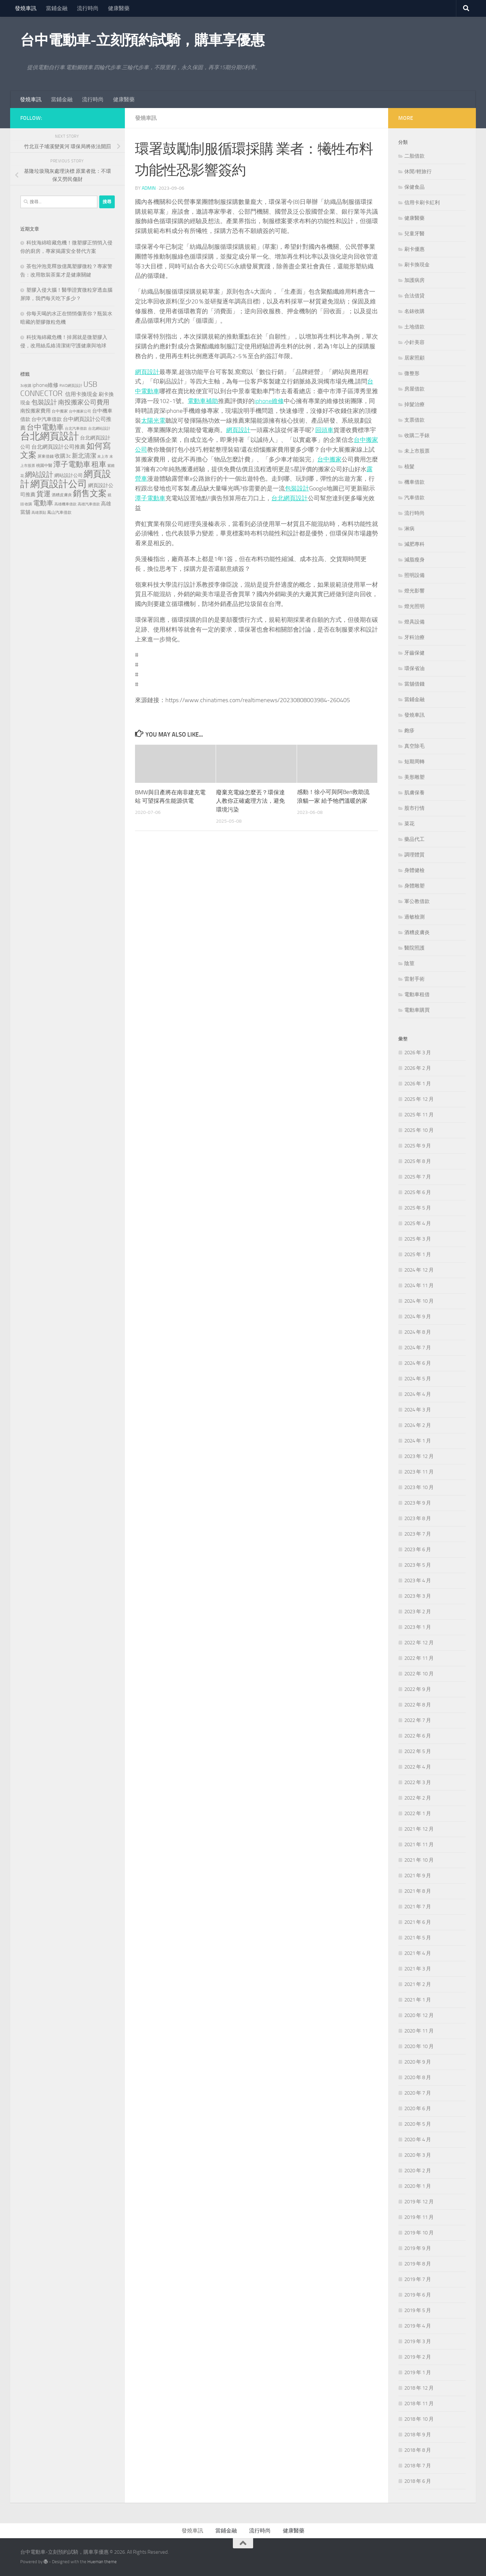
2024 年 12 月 (419, 1270)
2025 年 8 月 (417, 1161)
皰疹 (409, 730)
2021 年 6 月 (417, 1922)
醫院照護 (414, 948)
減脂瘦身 (414, 560)
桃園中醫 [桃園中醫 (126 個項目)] (44, 465)
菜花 (409, 824)
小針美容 (414, 342)
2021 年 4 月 (417, 1953)
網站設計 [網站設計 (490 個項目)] (39, 474)
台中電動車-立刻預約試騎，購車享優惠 (142, 40)
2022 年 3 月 (417, 1782)
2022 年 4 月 (417, 1767)
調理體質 (414, 855)
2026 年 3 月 (417, 1053)
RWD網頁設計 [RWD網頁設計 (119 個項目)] (70, 385)
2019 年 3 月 (417, 2341)
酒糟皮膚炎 (417, 932)
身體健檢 (414, 870)
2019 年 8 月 (417, 2264)
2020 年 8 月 (417, 2077)
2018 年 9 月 (417, 2435)
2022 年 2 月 (417, 1798)
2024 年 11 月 (419, 1285)
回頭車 (324, 430)
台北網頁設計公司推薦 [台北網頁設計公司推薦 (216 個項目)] (58, 447)
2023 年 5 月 (417, 1565)
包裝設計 (297, 488)
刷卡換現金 (417, 265)
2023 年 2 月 (417, 1612)
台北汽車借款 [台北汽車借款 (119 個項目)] (76, 428)
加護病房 (414, 280)
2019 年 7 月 (417, 2279)
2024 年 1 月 (417, 1441)
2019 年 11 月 (419, 2217)
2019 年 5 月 (417, 2310)
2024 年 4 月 (417, 1394)
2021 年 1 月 (417, 2000)
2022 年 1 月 (417, 1813)
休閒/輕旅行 (418, 171)
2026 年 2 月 (417, 1068)
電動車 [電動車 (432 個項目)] (43, 503)
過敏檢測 (414, 917)
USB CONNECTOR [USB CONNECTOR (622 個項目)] (58, 389)
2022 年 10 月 (419, 1674)
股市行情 (414, 808)
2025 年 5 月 (417, 1208)
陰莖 (409, 963)
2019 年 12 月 (419, 2202)
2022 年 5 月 (417, 1751)
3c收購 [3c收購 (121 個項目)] (25, 385)
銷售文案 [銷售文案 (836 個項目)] (90, 493)
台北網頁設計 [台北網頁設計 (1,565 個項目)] (49, 436)
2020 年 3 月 (417, 2155)
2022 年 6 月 (417, 1736)
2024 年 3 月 (417, 1410)
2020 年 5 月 (417, 2124)
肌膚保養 (414, 793)
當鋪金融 (57, 8)
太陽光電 (153, 420)
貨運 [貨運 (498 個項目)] (43, 493)
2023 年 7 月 (417, 1534)
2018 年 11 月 (419, 2403)
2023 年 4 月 (417, 1580)
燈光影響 (414, 591)
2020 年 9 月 (417, 2062)
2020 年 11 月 (419, 2031)
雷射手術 (414, 979)
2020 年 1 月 (417, 2186)
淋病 (409, 529)
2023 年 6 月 (417, 1549)
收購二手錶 (417, 435)
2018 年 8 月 (417, 2450)
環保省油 (414, 668)
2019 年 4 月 (417, 2326)
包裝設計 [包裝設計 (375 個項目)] (44, 402)
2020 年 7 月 (417, 2093)
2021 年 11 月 (419, 1844)
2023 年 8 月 (417, 1518)
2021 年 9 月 (417, 1876)
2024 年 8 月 (417, 1332)
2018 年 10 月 (419, 2419)
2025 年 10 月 (419, 1130)
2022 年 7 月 (417, 1720)
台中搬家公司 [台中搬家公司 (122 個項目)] (80, 411)
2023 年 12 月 (419, 1456)
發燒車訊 (25, 8)
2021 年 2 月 (417, 1984)
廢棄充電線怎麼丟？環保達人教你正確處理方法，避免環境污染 (250, 801)
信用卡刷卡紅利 (422, 203)
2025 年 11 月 (419, 1115)
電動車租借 (417, 994)
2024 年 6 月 (417, 1363)
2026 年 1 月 (417, 1084)
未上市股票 (417, 451)
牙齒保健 (414, 653)
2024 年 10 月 (419, 1301)
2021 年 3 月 (417, 1969)
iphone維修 (269, 401)
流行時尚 (88, 8)
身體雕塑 (414, 886)
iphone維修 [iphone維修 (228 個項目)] (45, 385)
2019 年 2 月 (417, 2357)
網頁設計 (147, 372)
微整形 (412, 373)
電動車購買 (417, 1010)
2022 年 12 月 (419, 1643)
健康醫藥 (119, 8)
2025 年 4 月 (417, 1223)
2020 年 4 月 (417, 2139)
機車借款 (414, 482)
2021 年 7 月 (417, 1907)
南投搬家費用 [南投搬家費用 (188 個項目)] (35, 411)
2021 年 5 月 (417, 1938)
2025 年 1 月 (417, 1254)
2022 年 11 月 (419, 1658)
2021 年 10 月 (419, 1860)
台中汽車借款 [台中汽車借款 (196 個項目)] (46, 419)
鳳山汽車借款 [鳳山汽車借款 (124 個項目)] (59, 512)
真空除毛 (414, 746)
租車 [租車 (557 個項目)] (98, 464)
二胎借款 (414, 156)
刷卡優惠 (414, 249)
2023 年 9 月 (417, 1503)
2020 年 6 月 (417, 2108)
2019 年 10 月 (419, 2233)
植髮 (409, 466)
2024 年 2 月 (417, 1425)
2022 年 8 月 (417, 1705)
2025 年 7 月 (417, 1177)
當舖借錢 (414, 684)
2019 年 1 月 (417, 2372)
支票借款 (414, 420)
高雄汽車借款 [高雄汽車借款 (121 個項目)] (89, 504)
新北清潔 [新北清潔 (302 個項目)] (84, 455)
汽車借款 (414, 498)
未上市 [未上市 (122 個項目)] (102, 456)
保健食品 (414, 187)
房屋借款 (414, 389)
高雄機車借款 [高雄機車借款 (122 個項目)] (65, 504)
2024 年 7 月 (417, 1348)
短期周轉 (414, 762)
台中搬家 (329, 459)
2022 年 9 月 (417, 1689)
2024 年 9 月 (417, 1316)
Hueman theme (102, 2561)
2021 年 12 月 (419, 1829)
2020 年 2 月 (417, 2171)
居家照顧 (414, 358)
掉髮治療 (414, 404)
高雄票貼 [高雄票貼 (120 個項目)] (38, 512)
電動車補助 (203, 401)
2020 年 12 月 (419, 2015)
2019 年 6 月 (417, 2295)
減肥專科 (414, 544)
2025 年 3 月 (417, 1239)
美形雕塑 (414, 777)
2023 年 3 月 (417, 1596)
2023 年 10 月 (419, 1487)
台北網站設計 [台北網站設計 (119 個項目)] (99, 428)
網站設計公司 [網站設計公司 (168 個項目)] (68, 475)
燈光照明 (414, 606)
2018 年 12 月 (419, 2388)
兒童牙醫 (414, 234)
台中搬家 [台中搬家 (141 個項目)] (60, 411)
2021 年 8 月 (417, 1891)
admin (149, 188)
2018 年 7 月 (417, 2466)
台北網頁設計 (289, 498)
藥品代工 (414, 839)
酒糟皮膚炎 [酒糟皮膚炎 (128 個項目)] (62, 495)
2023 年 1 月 (417, 1627)
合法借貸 (414, 296)
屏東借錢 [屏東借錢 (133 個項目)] (45, 456)
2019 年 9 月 (417, 2248)
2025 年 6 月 (417, 1192)
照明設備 (414, 575)
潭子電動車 (150, 498)
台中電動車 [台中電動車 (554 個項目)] (45, 427)
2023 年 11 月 (419, 1472)
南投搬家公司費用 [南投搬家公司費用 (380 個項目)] (83, 402)
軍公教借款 (417, 901)
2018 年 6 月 (417, 2481)
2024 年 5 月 (417, 1379)
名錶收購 (414, 311)
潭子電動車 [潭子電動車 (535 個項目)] (71, 464)
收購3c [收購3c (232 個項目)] (63, 456)
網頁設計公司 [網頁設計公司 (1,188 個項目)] (58, 483)
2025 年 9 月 (417, 1146)
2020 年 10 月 (419, 2046)
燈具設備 (414, 622)
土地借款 (414, 327)
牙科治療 (414, 637)
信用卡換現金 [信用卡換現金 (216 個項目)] (81, 394)
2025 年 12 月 (419, 1099)
